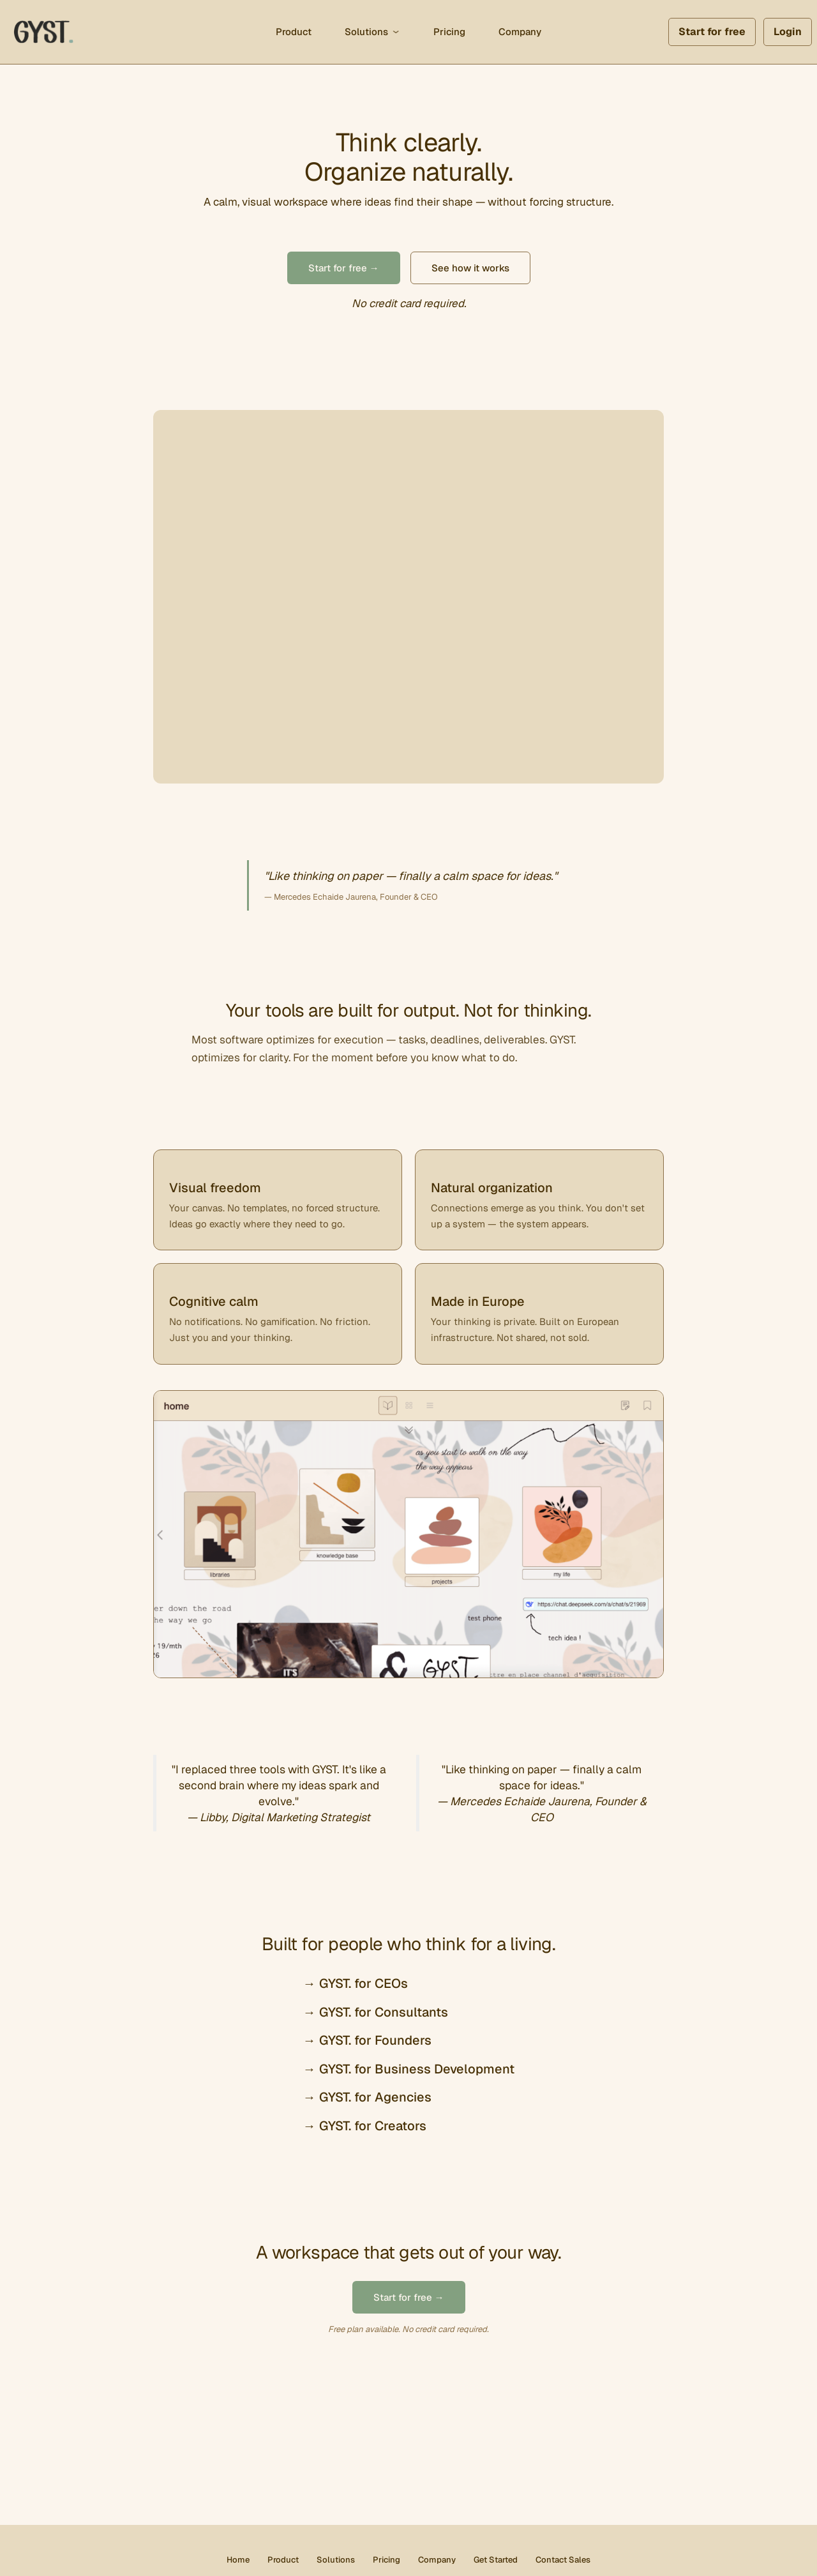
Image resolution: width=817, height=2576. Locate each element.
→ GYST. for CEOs (355, 1983)
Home (238, 2559)
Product (293, 32)
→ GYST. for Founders (367, 2040)
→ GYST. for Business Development (408, 2069)
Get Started (496, 2559)
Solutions (366, 32)
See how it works (470, 268)
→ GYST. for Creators (364, 2126)
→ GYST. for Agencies (367, 2097)
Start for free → (343, 268)
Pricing (449, 32)
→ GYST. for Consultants (375, 2012)
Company (519, 32)
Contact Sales (563, 2559)
